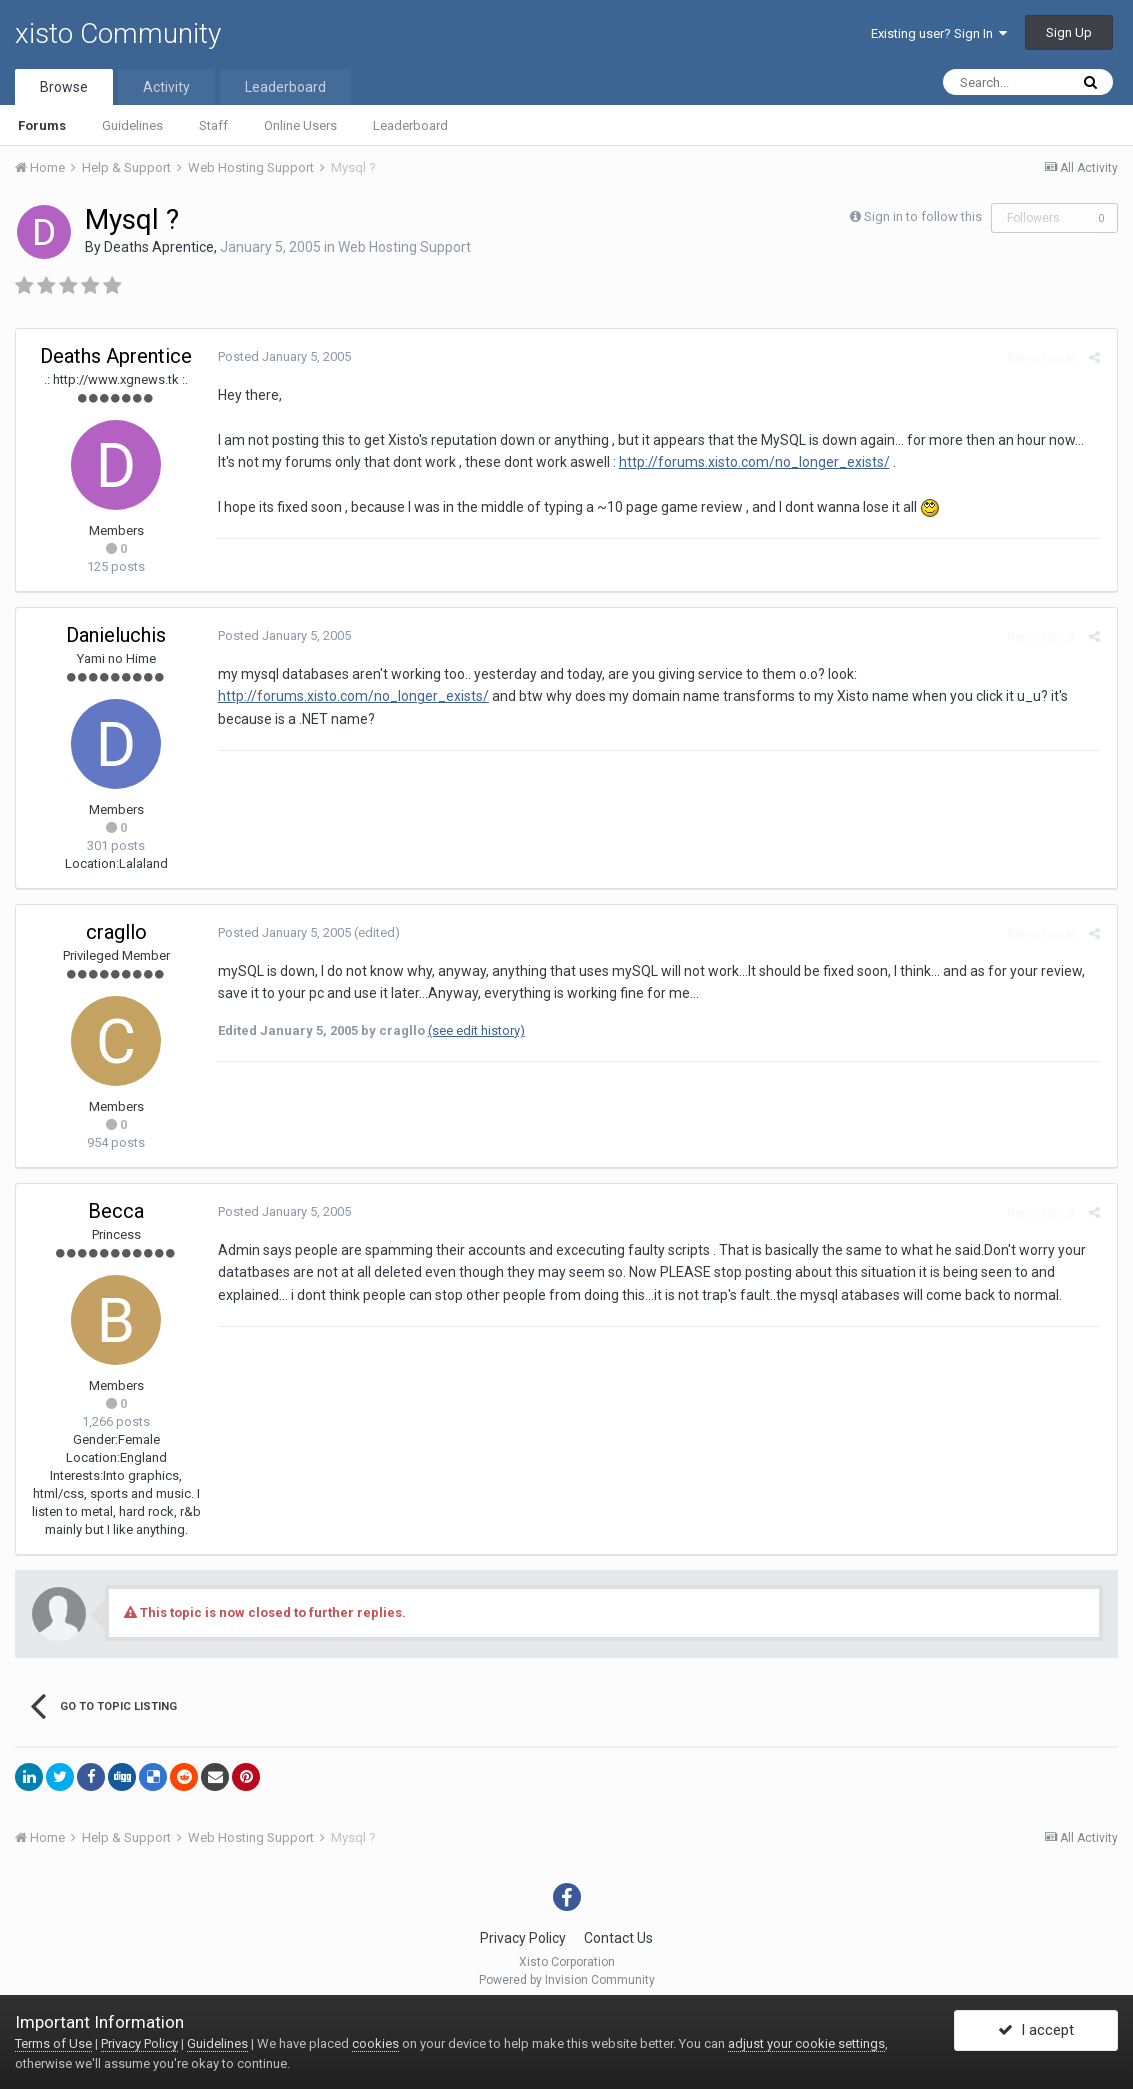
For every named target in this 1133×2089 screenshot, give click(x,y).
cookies (375, 2043)
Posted (282, 356)
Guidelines (132, 125)
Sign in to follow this (923, 216)
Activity (166, 87)
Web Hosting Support (404, 247)
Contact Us (618, 1938)
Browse (64, 87)
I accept (1036, 2032)
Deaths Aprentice (159, 247)
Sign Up (1069, 32)
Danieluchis (116, 635)
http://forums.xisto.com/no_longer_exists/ (752, 462)
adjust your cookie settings (806, 2043)
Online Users (300, 125)
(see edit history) (474, 1030)
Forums (42, 125)
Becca (116, 1211)
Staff (213, 125)
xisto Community (118, 33)
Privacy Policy (523, 1938)
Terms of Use (53, 2043)
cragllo (116, 932)
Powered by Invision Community (567, 1980)
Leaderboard (410, 125)
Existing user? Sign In (939, 33)
